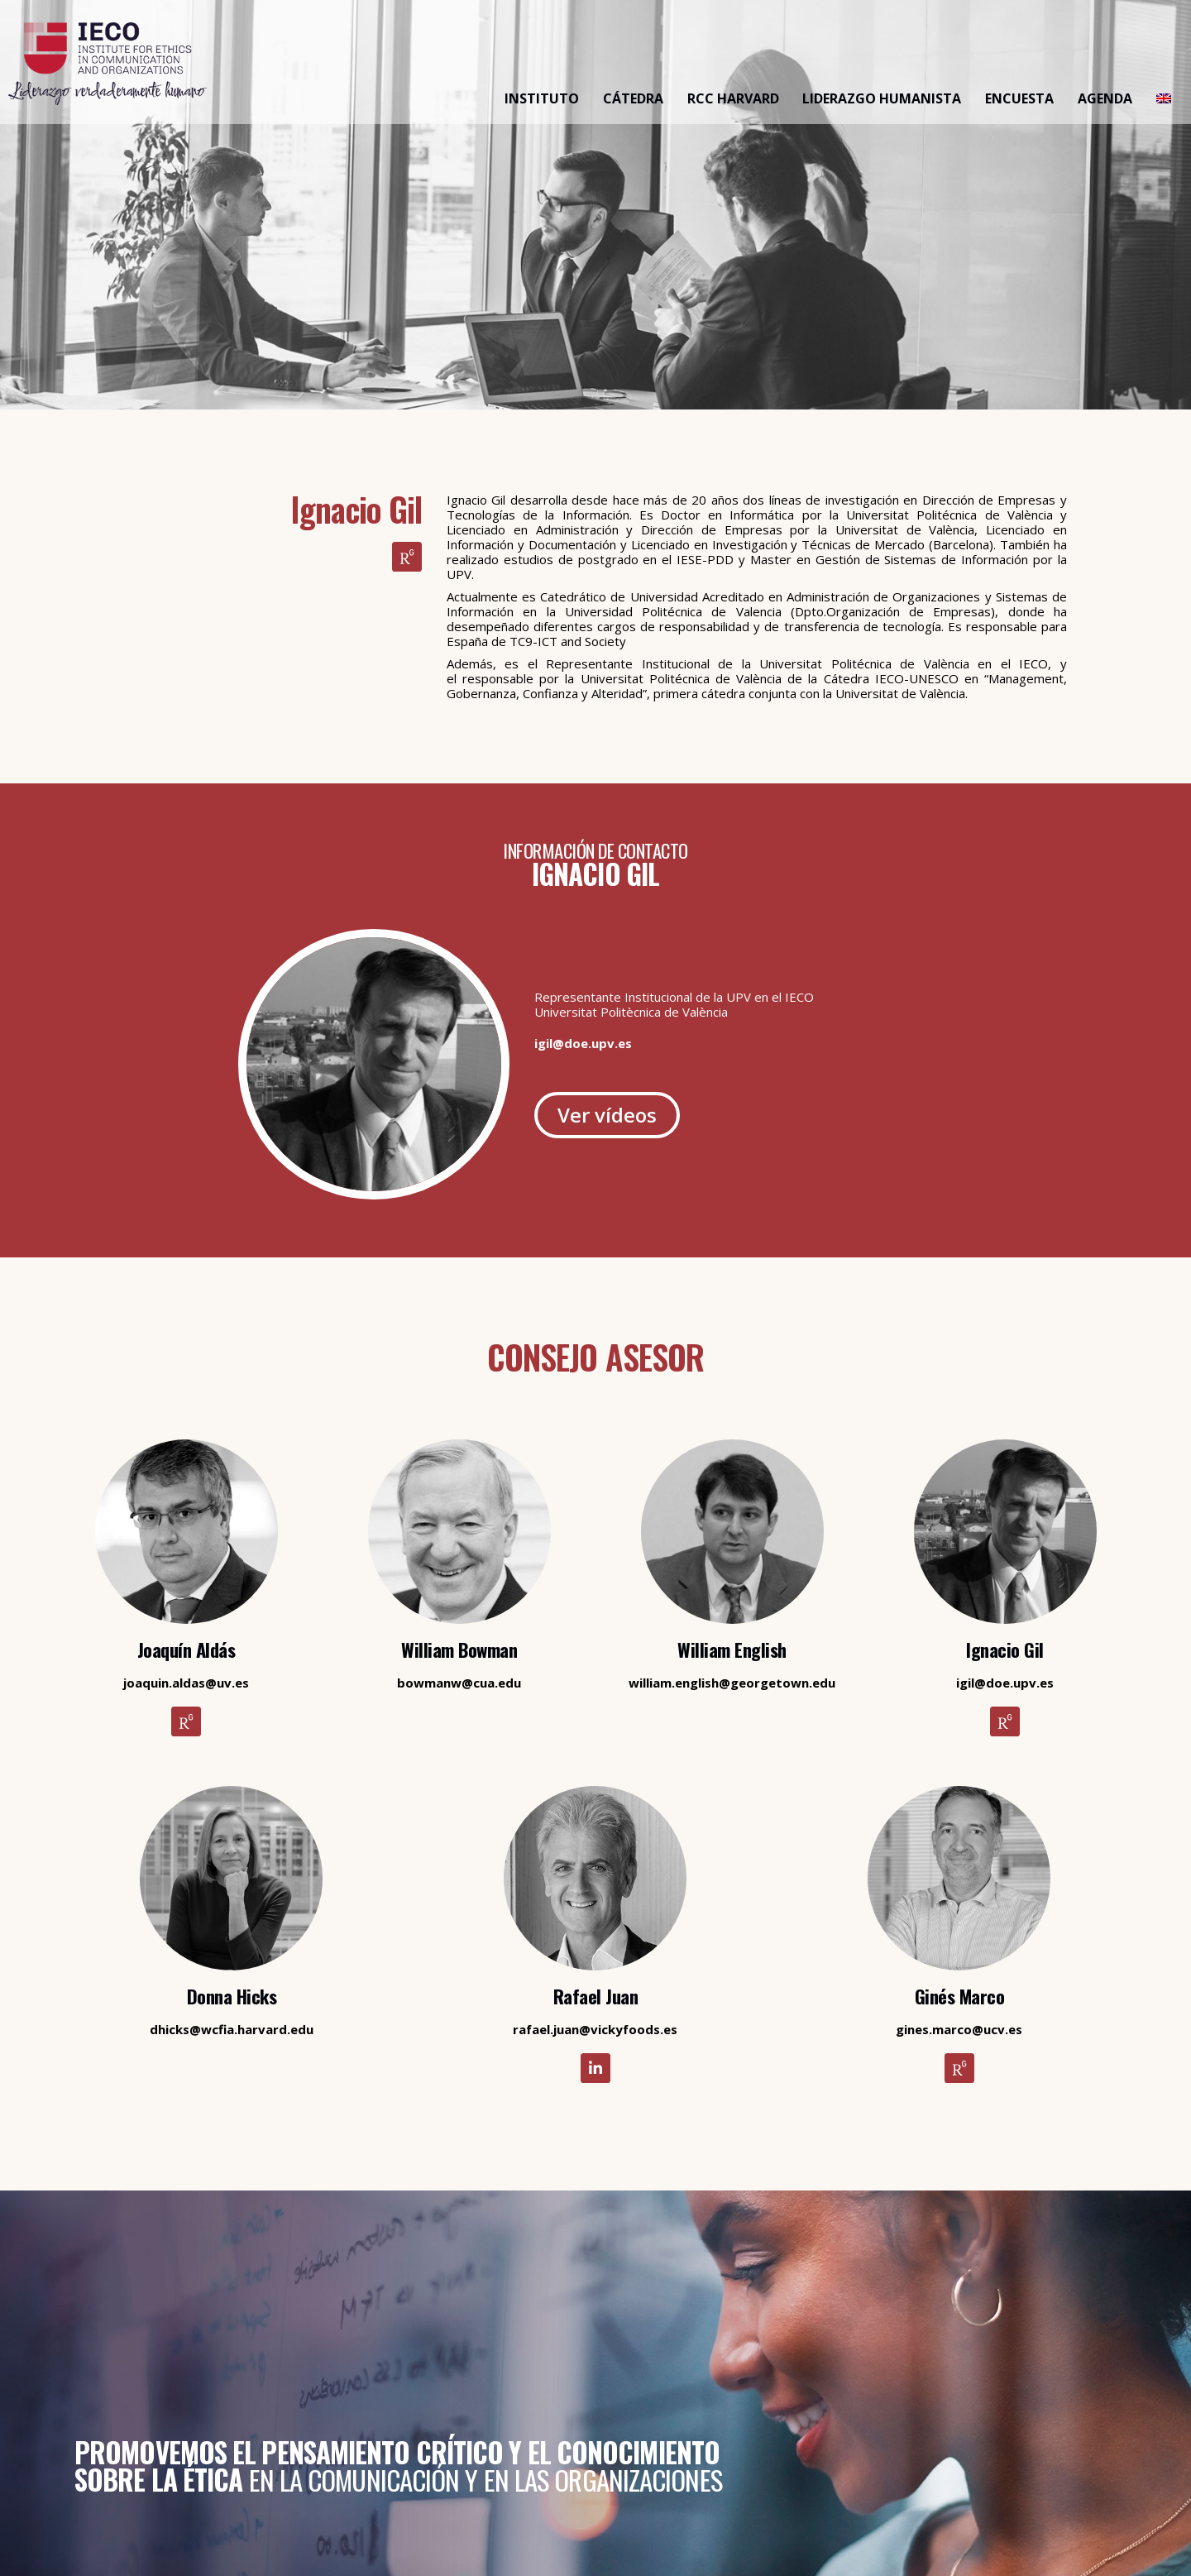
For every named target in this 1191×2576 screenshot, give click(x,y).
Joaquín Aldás (186, 1649)
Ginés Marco (960, 1996)
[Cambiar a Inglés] (1163, 99)
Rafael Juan (596, 1996)
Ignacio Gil (1005, 1649)
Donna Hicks (232, 1996)
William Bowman (459, 1649)
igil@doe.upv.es (583, 1043)
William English (732, 1649)
